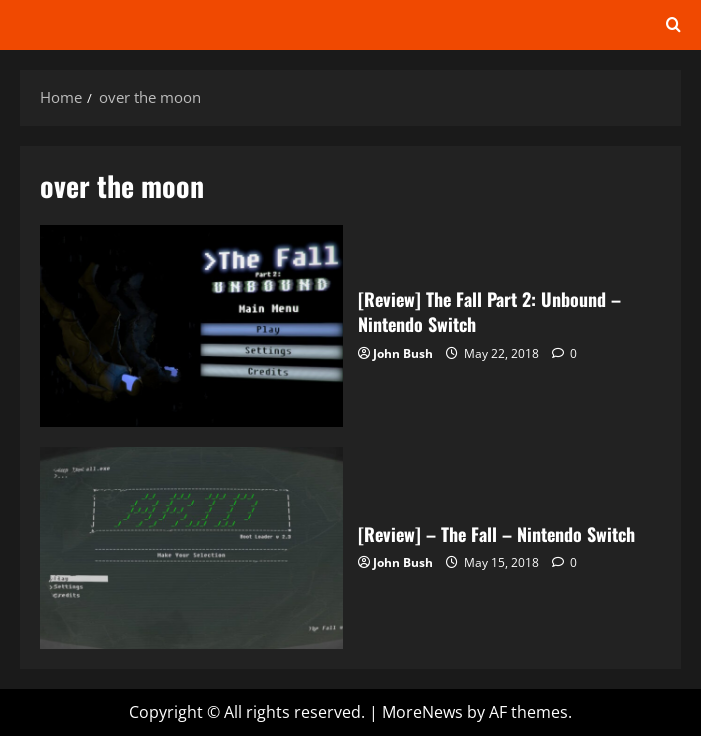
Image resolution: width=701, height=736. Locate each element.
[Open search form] (673, 25)
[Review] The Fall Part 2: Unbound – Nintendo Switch (191, 326)
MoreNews (422, 712)
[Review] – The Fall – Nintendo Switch (191, 548)
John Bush (403, 353)
